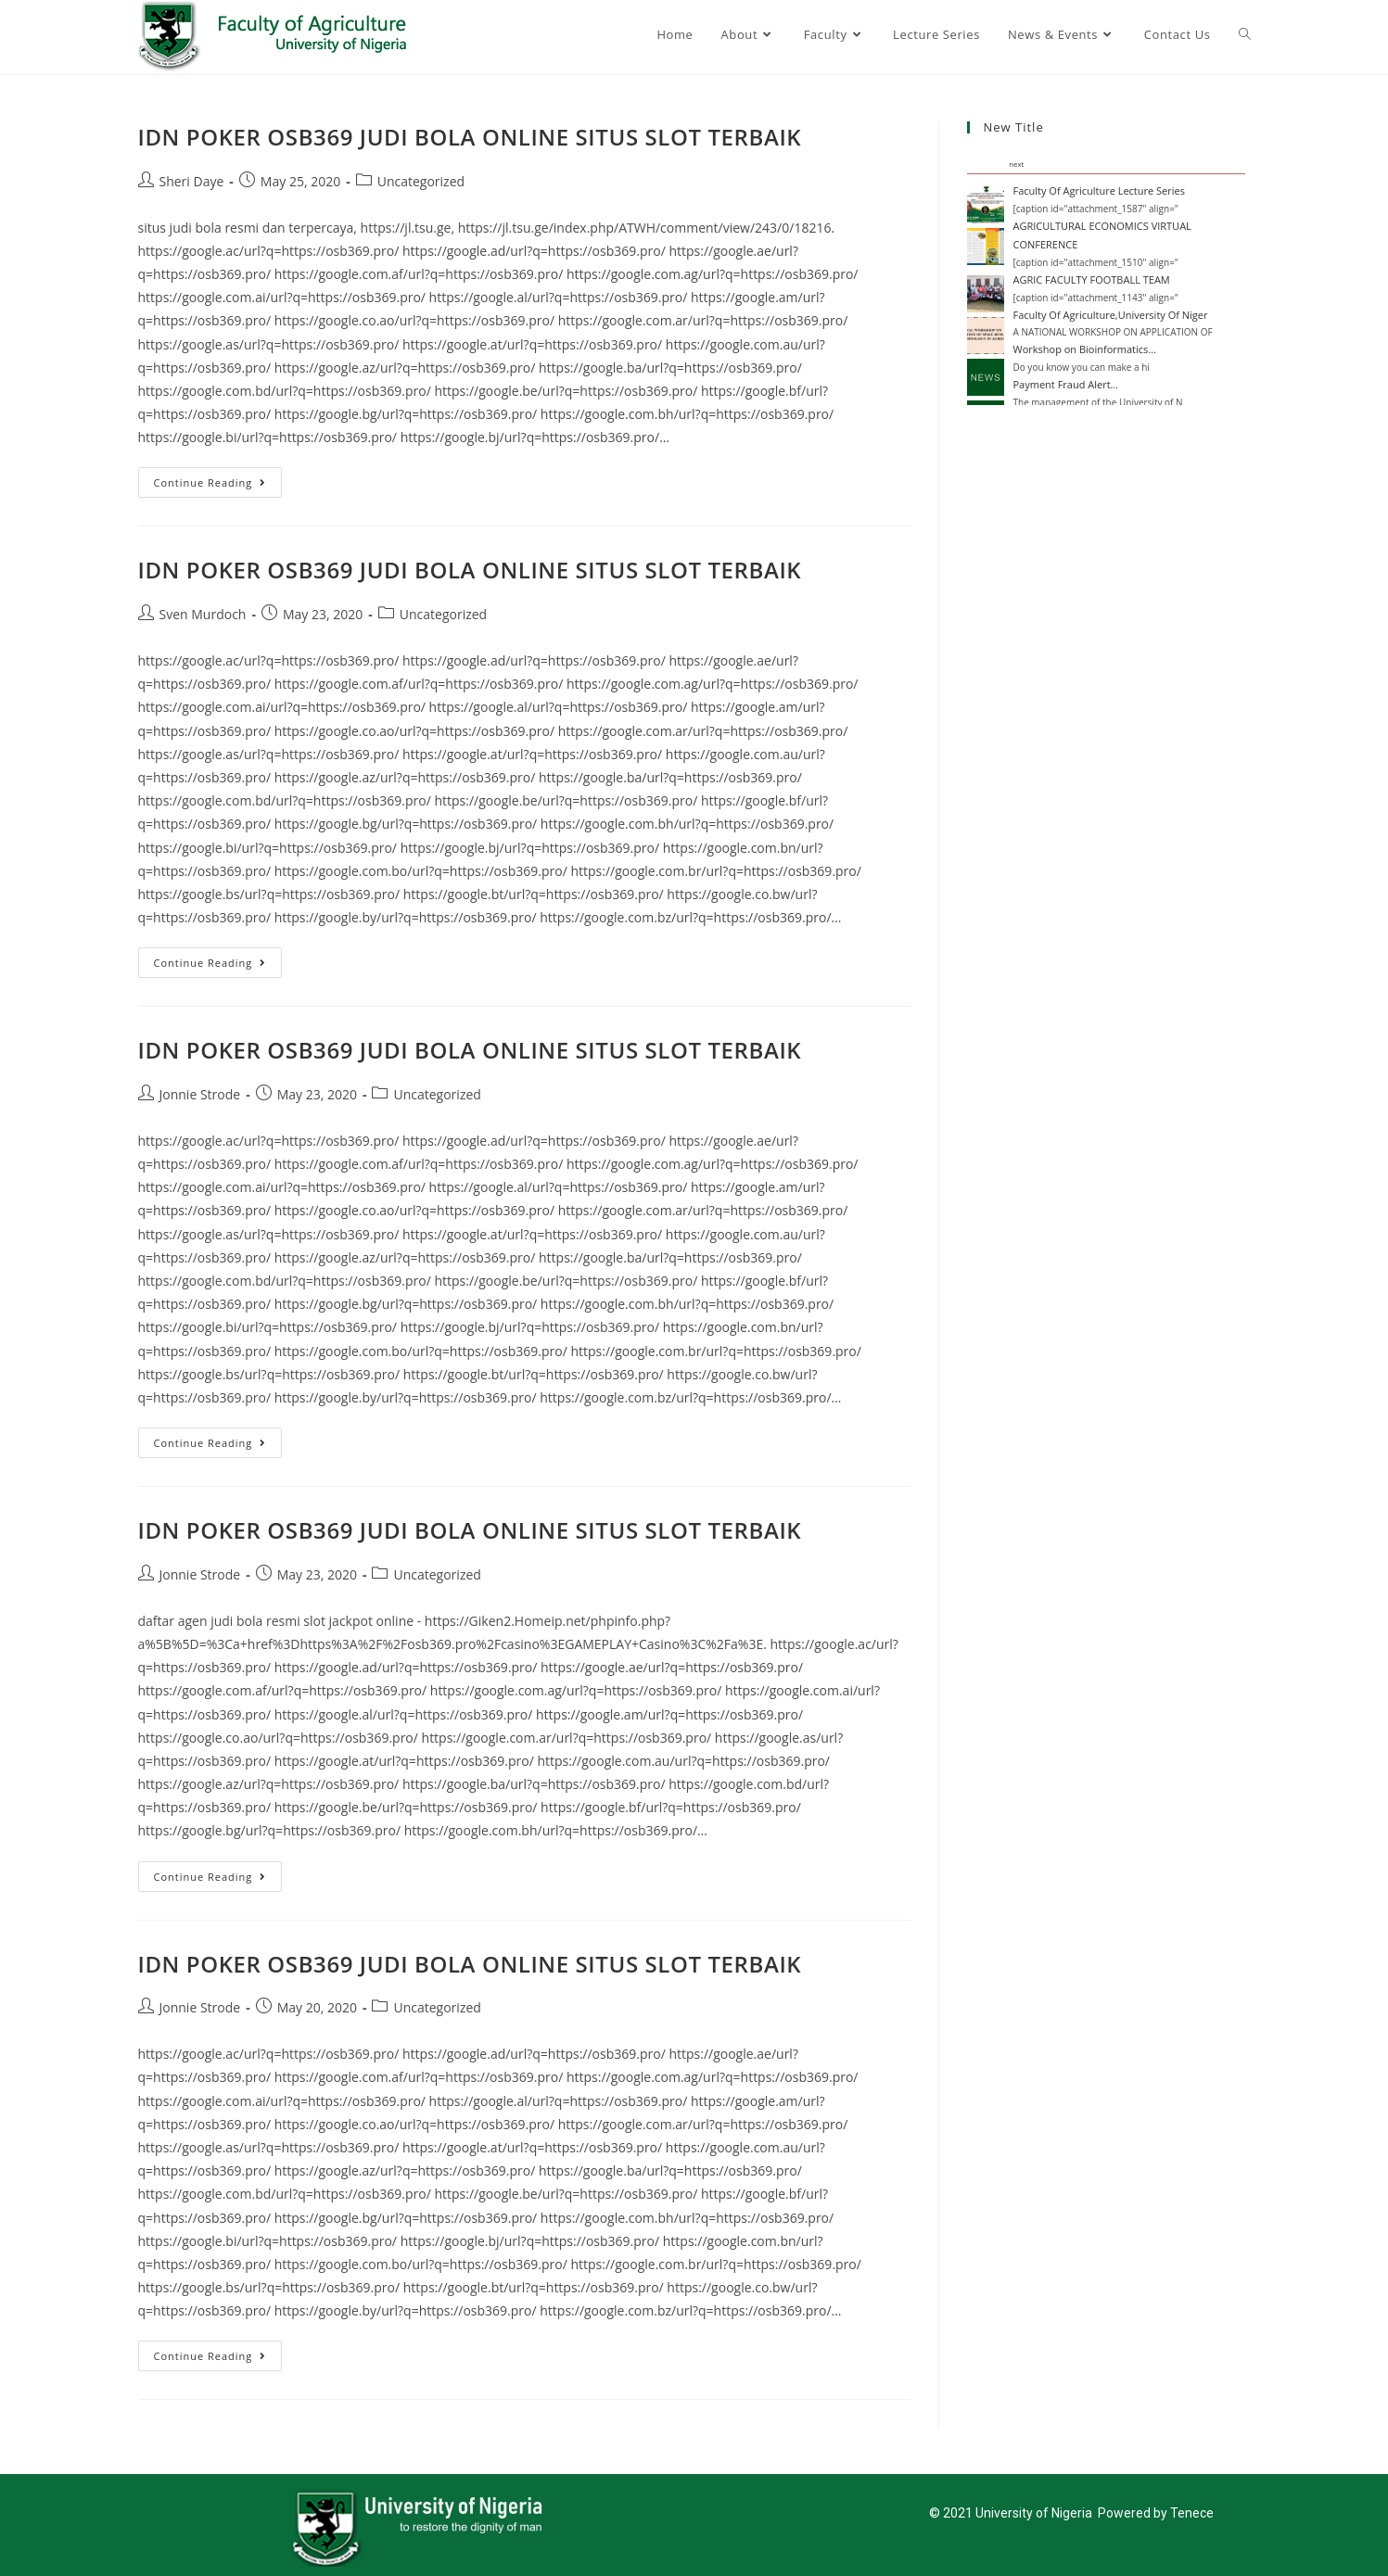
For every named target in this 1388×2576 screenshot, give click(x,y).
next (1016, 164)
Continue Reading (218, 478)
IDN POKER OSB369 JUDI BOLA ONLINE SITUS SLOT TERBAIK (470, 136)
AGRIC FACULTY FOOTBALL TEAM (1091, 279)
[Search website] (1245, 34)
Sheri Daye (191, 181)
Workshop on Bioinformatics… (1084, 349)
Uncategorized (421, 181)
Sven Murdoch (203, 614)
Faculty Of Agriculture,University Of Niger (1110, 315)
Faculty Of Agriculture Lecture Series (1099, 190)
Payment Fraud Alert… (1066, 384)
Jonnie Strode (200, 1094)
